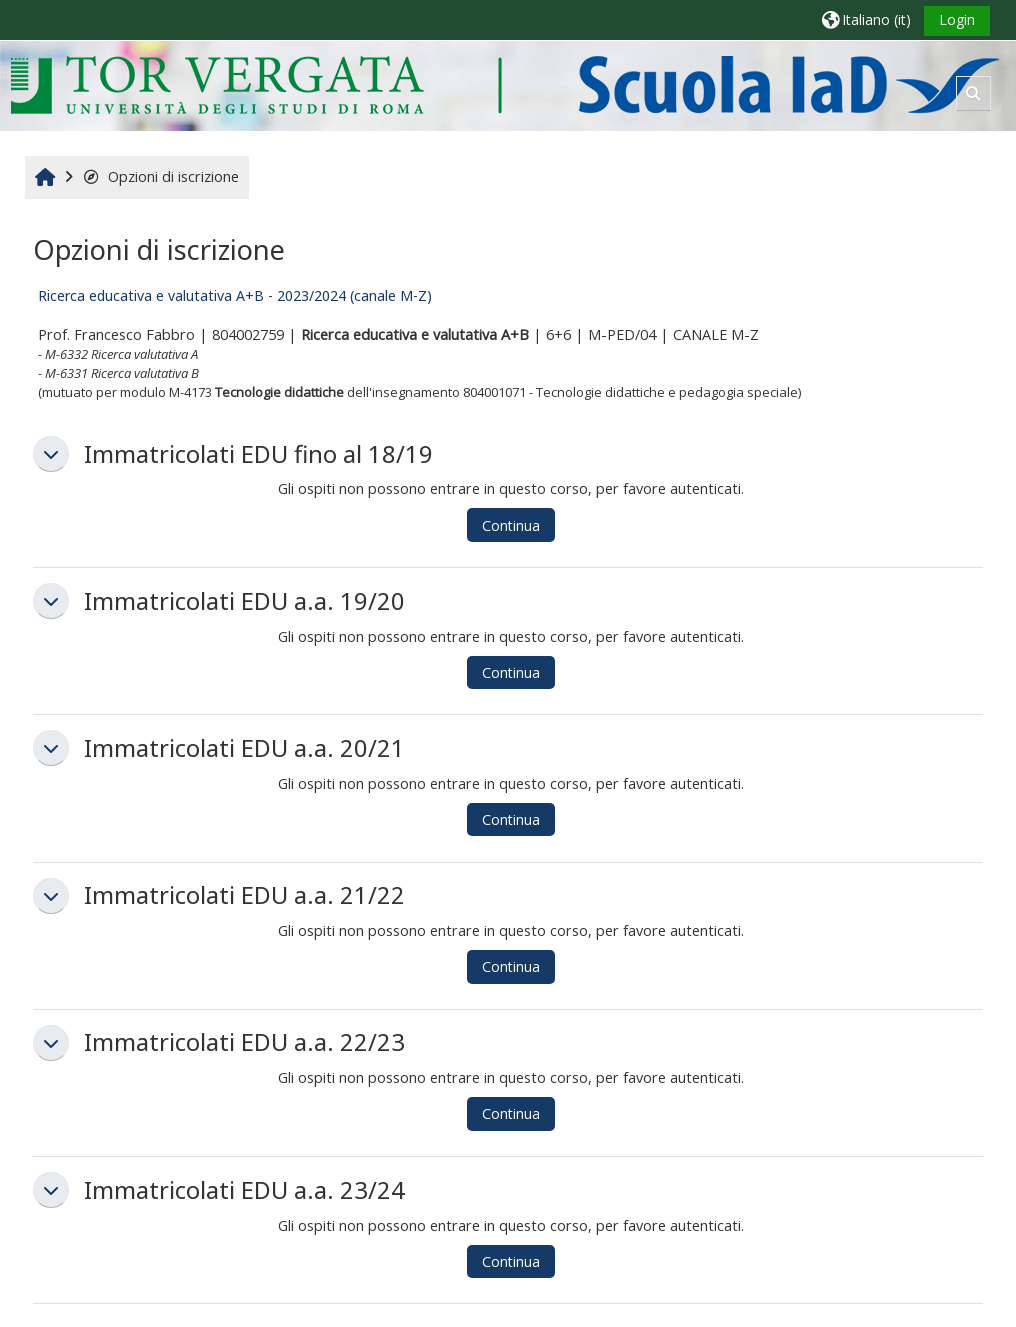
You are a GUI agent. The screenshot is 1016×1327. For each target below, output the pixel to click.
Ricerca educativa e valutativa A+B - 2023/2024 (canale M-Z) (235, 295)
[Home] (504, 84)
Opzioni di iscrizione (160, 176)
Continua (511, 525)
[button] (866, 19)
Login (957, 19)
